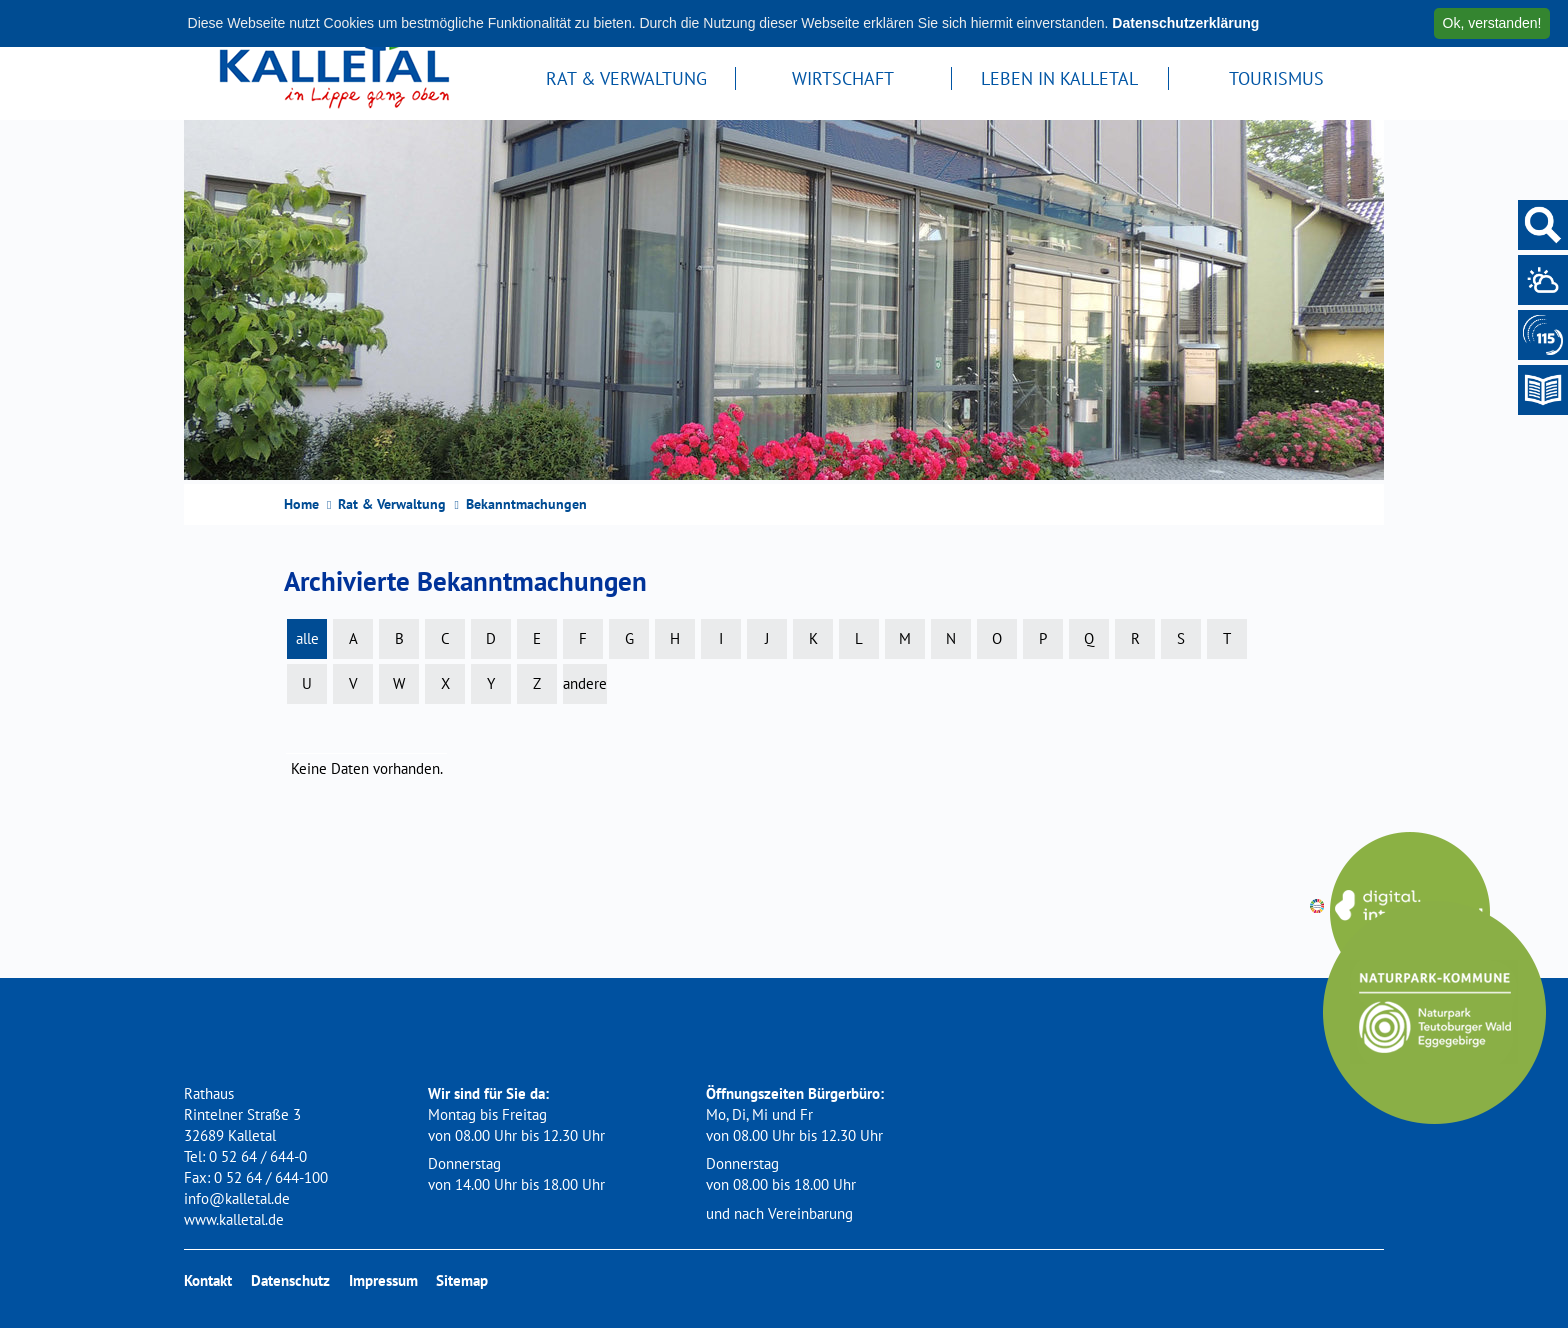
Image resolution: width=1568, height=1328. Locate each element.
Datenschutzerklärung (1185, 23)
